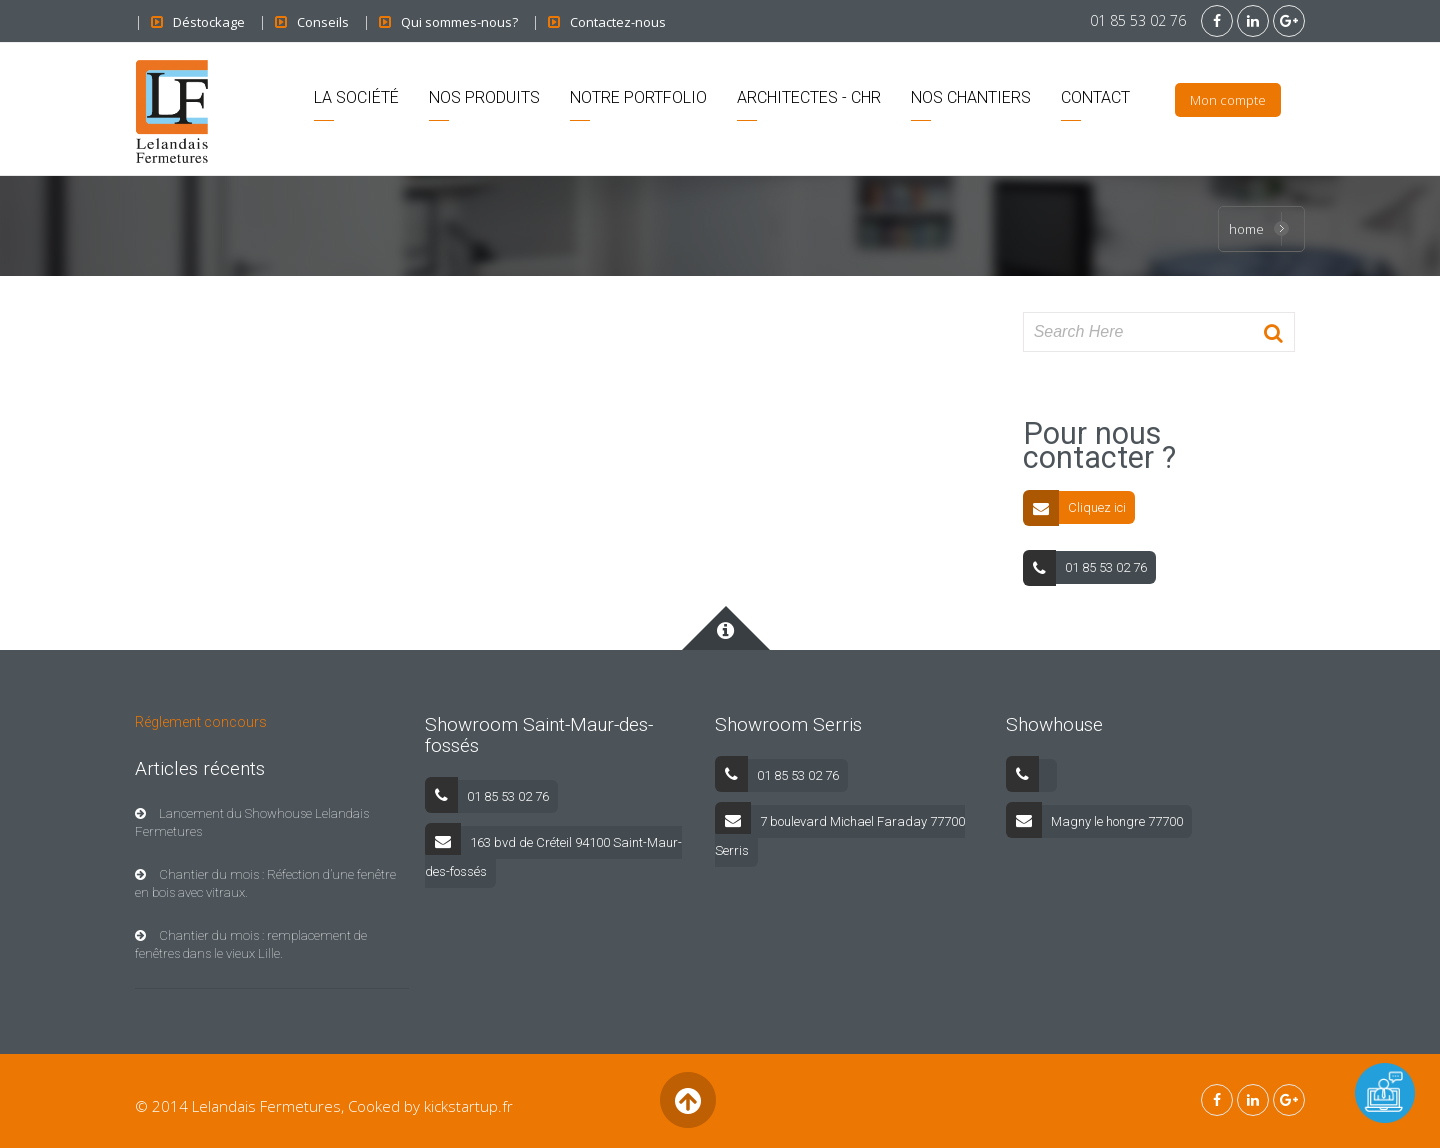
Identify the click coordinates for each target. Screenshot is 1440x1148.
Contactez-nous (618, 22)
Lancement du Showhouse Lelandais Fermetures (252, 822)
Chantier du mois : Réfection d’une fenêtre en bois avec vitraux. (265, 883)
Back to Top (687, 1100)
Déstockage (209, 22)
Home (1246, 229)
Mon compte (1228, 100)
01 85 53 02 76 (1138, 20)
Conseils (323, 22)
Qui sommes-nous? (459, 22)
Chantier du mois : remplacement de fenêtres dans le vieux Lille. (251, 944)
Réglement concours (201, 722)
